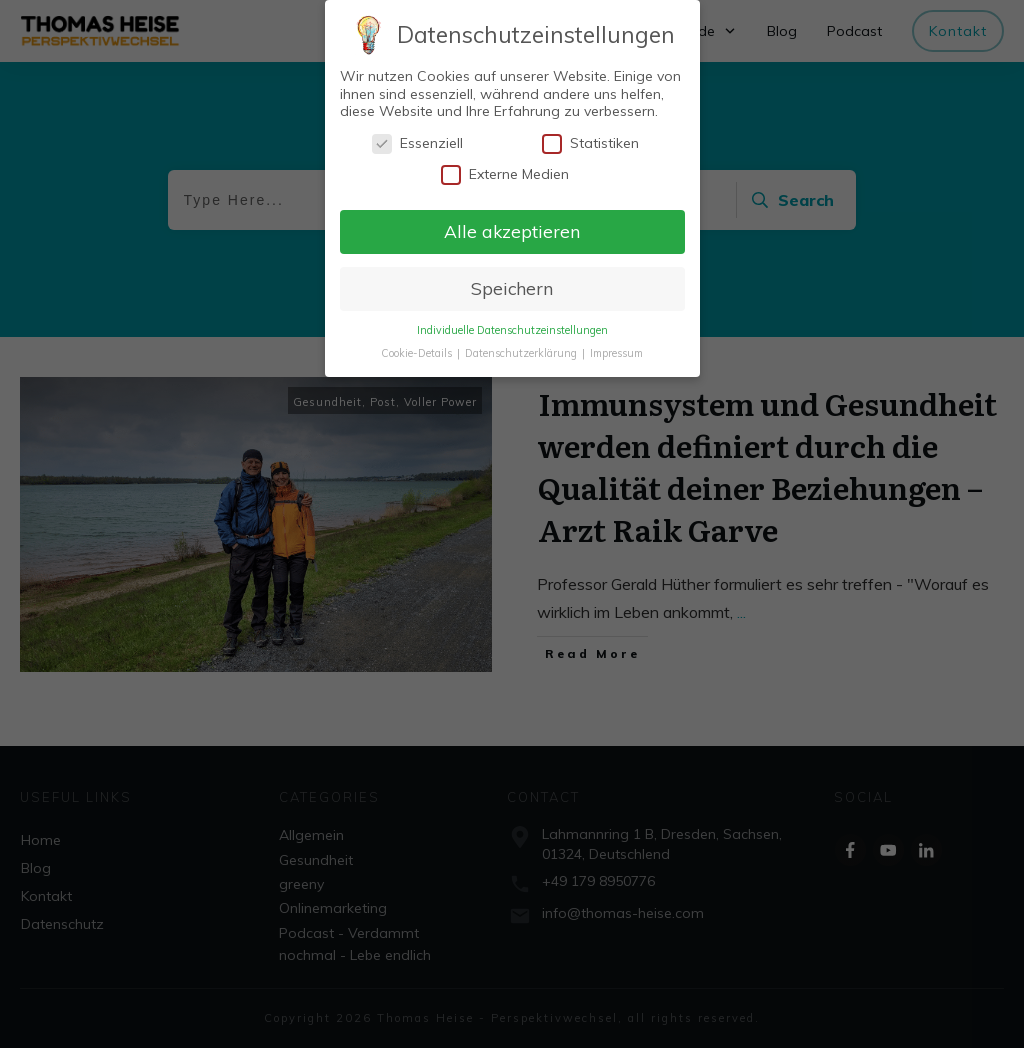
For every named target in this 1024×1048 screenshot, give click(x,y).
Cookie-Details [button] (418, 349)
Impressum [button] (616, 349)
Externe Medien (505, 170)
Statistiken (590, 139)
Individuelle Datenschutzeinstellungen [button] (512, 326)
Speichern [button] (512, 284)
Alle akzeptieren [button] (512, 227)
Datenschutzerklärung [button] (522, 349)
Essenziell (417, 139)
